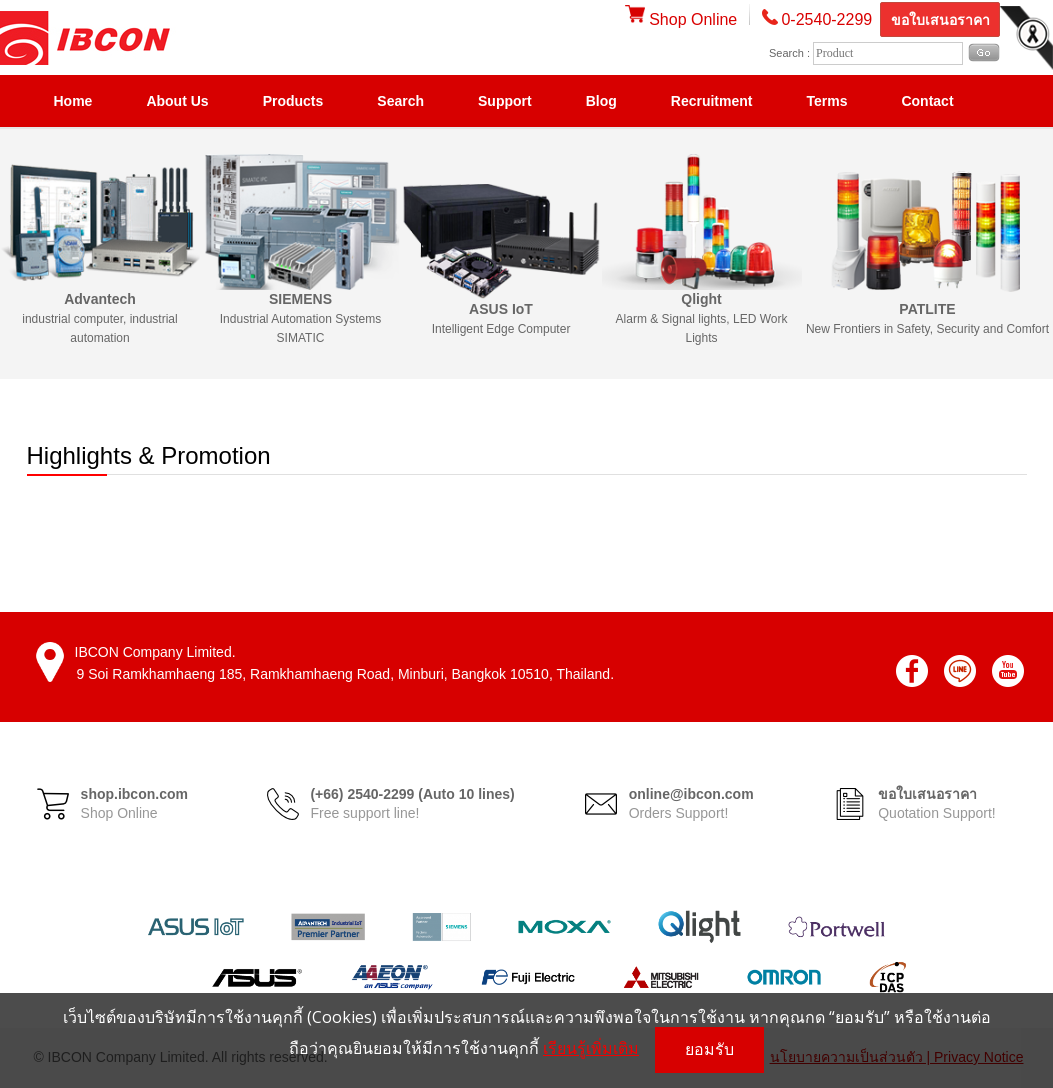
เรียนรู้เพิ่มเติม (591, 1048)
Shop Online (681, 19)
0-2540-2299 (826, 19)
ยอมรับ (709, 1049)
